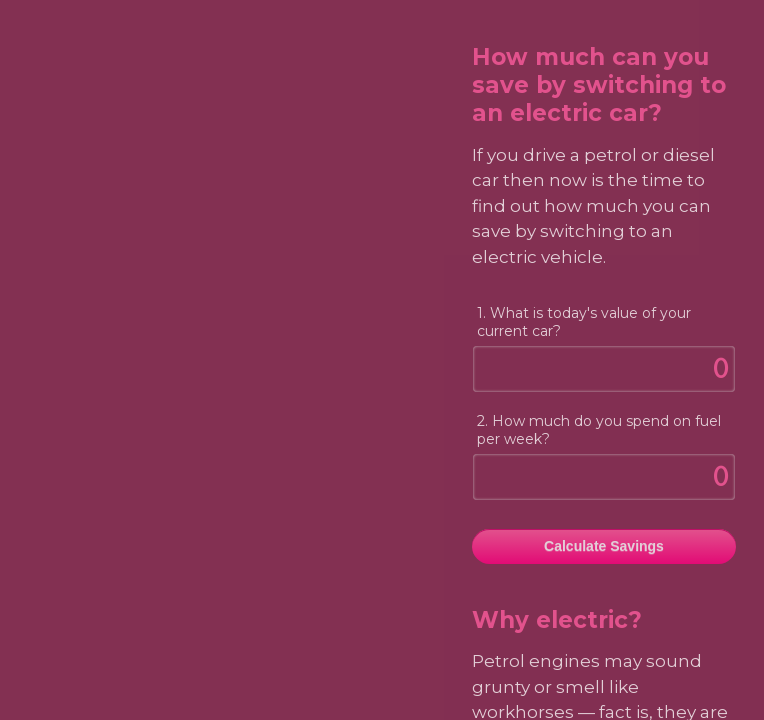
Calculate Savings (604, 546)
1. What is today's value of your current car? (584, 322)
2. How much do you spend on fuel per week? (599, 430)
